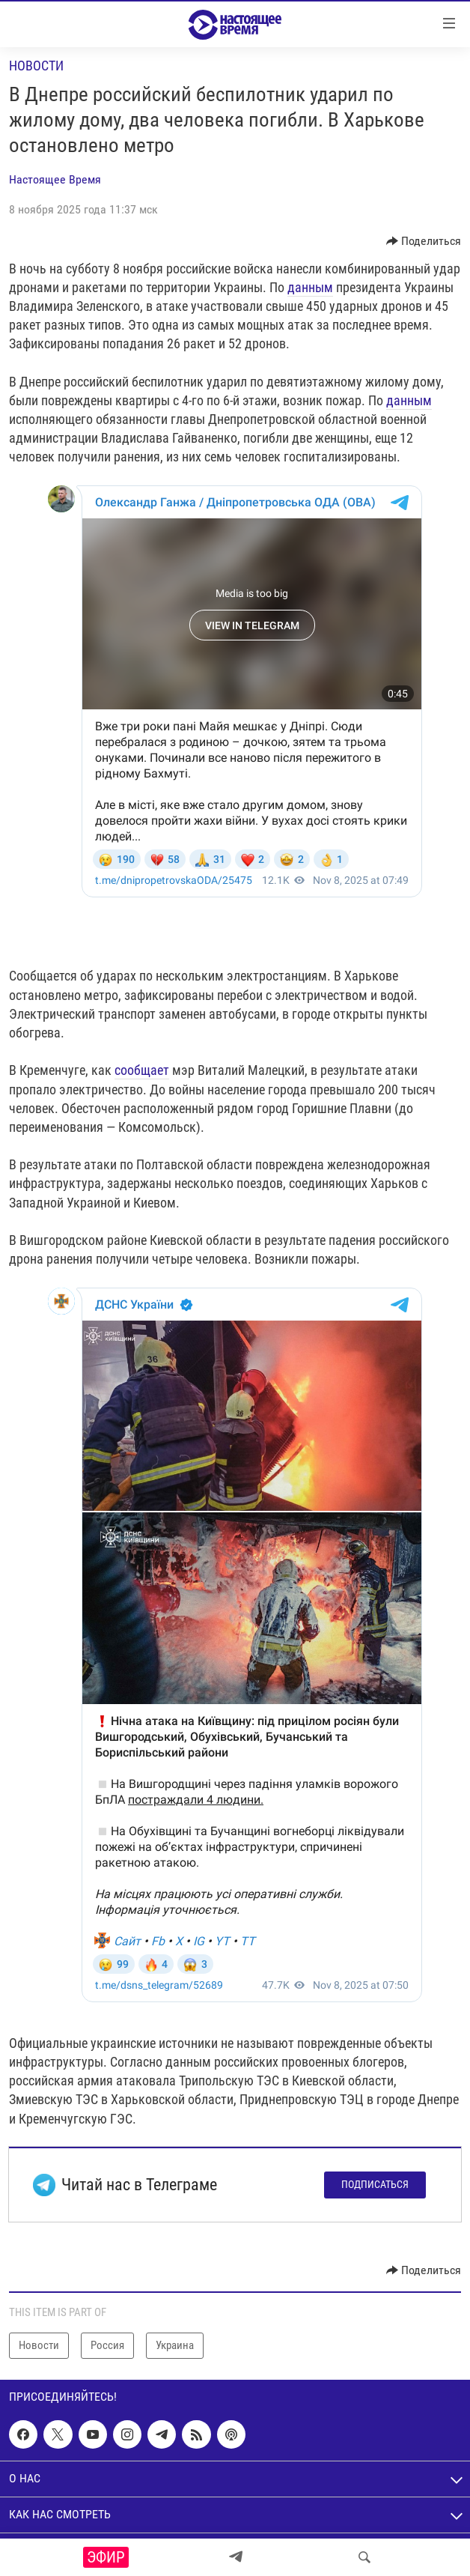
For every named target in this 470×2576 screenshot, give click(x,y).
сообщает (142, 1070)
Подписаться (375, 2184)
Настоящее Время (55, 179)
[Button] (424, 241)
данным (310, 287)
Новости (36, 65)
